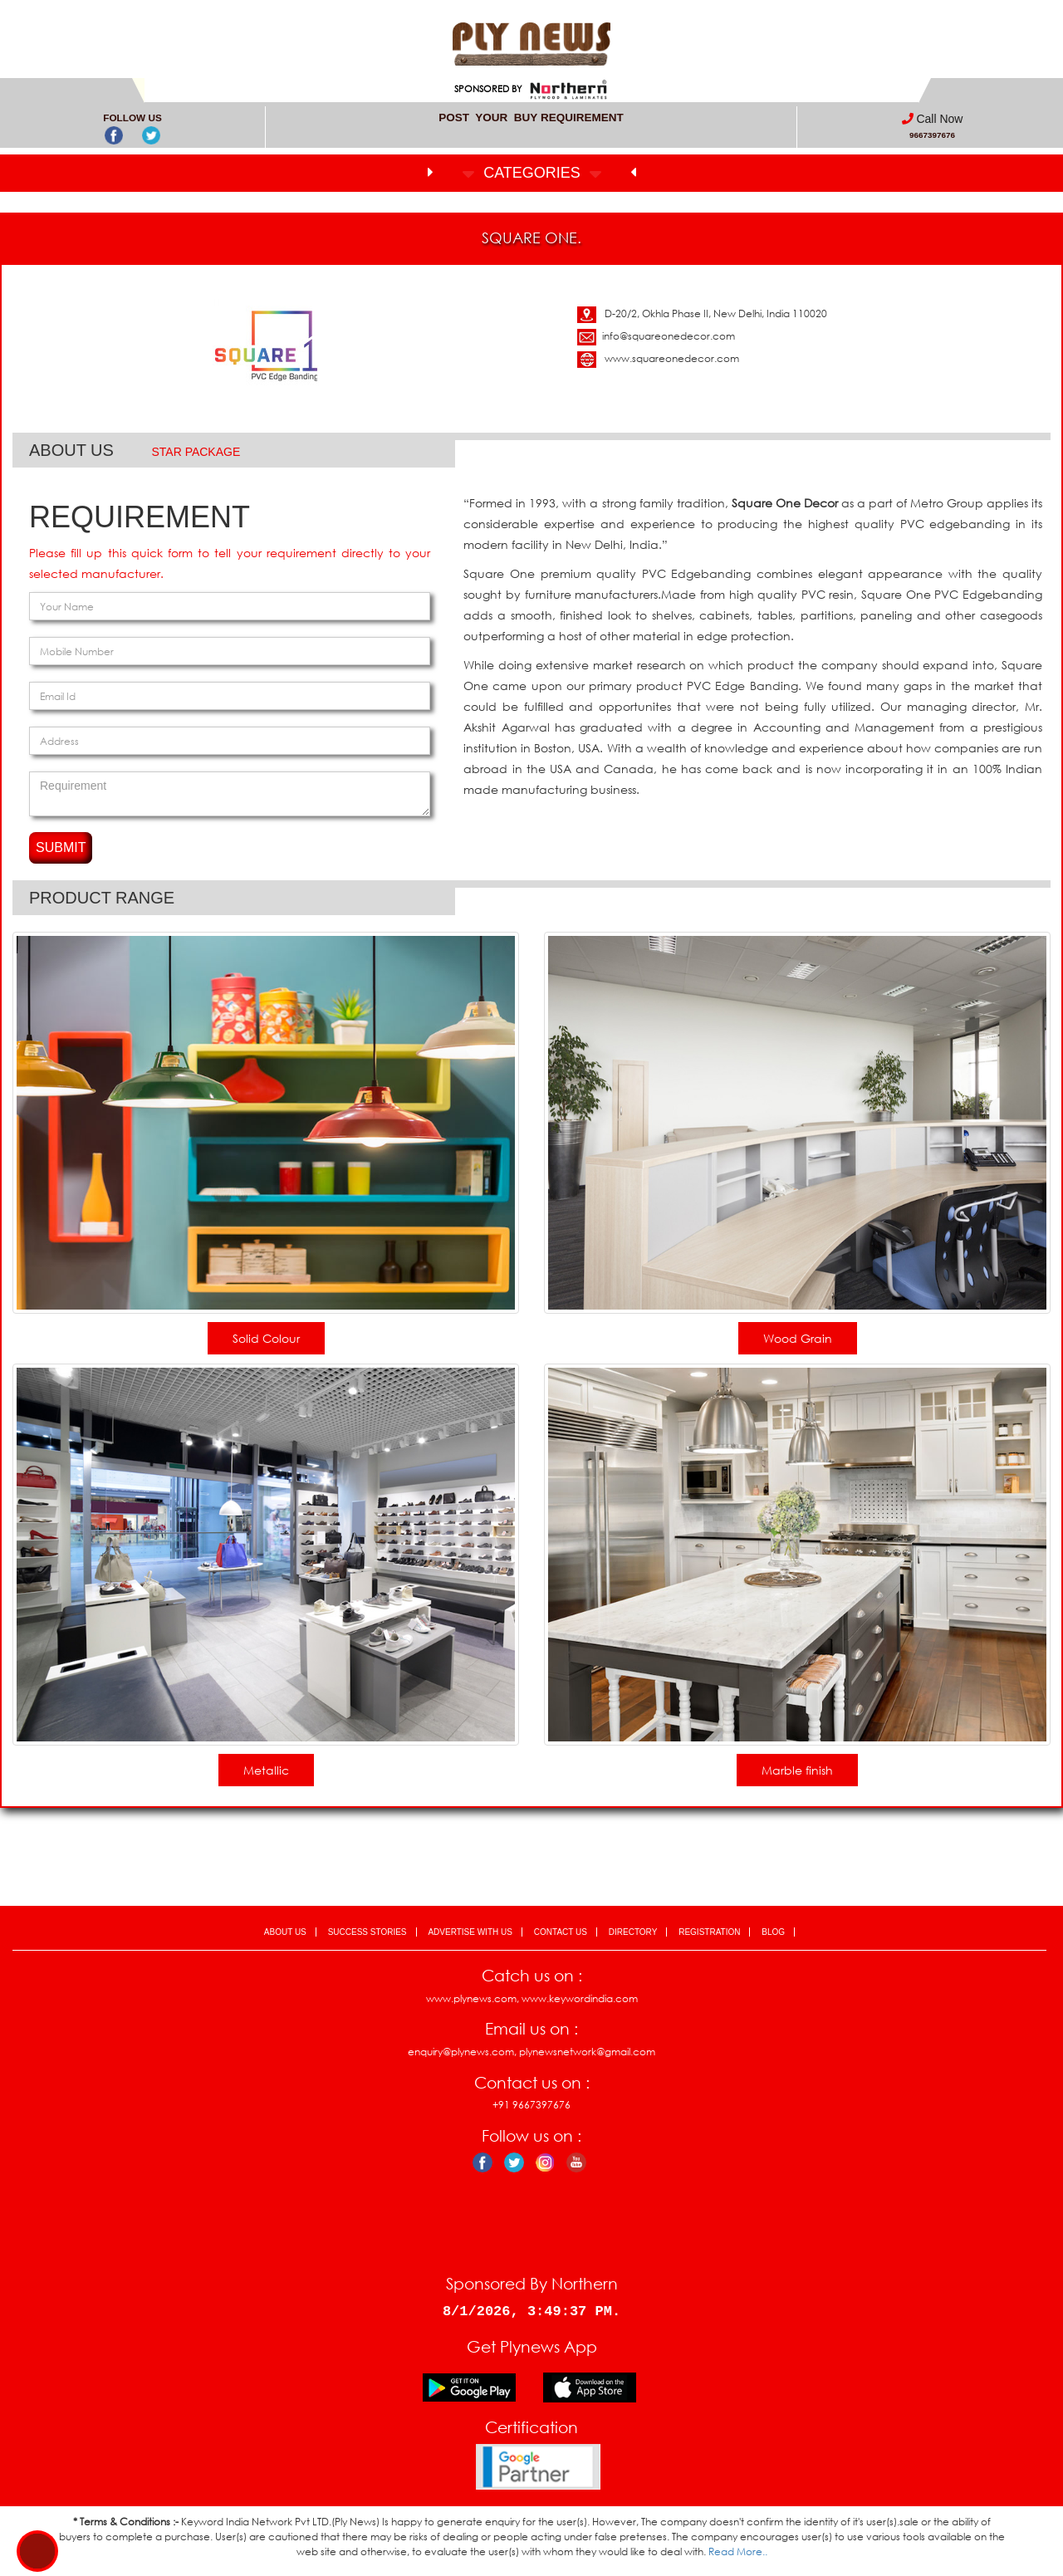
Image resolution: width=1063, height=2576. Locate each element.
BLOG (773, 1932)
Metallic (266, 1770)
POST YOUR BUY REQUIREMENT (531, 117)
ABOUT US (285, 1932)
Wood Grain (797, 1338)
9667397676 (932, 135)
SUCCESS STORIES (367, 1932)
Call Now (939, 118)
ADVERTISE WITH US (470, 1932)
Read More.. (737, 2551)
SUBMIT (61, 847)
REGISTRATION (709, 1932)
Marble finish (797, 1770)
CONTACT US (560, 1932)
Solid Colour (266, 1338)
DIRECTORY (633, 1932)
